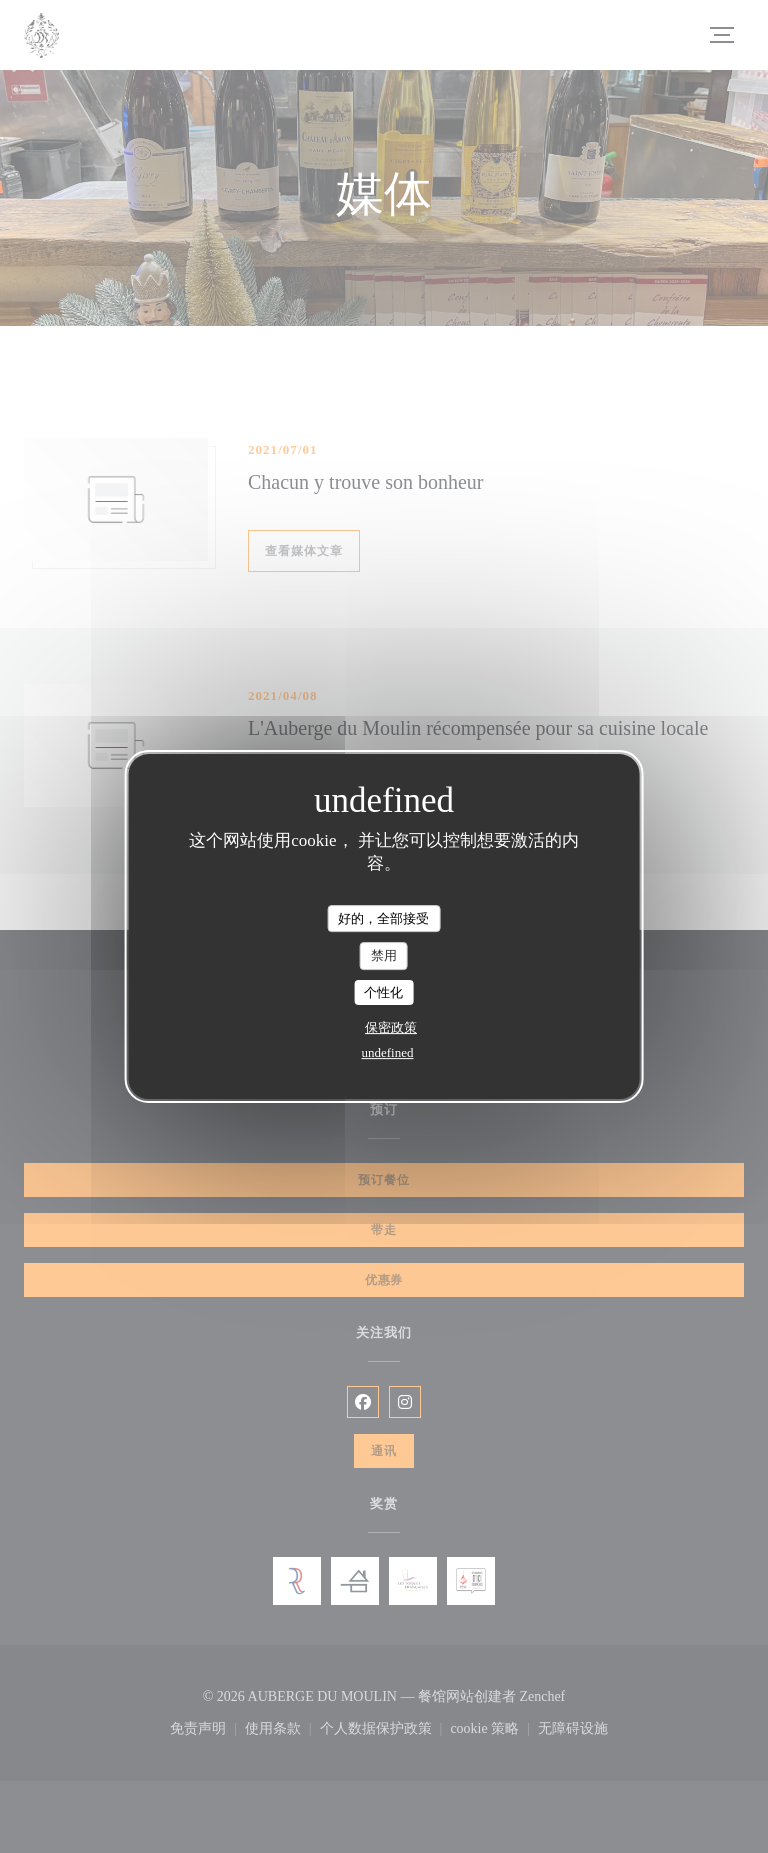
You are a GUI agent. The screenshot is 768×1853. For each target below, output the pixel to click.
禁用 (384, 955)
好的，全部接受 (383, 918)
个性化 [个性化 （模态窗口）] (383, 992)
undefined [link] (388, 1052)
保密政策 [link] (391, 1027)
